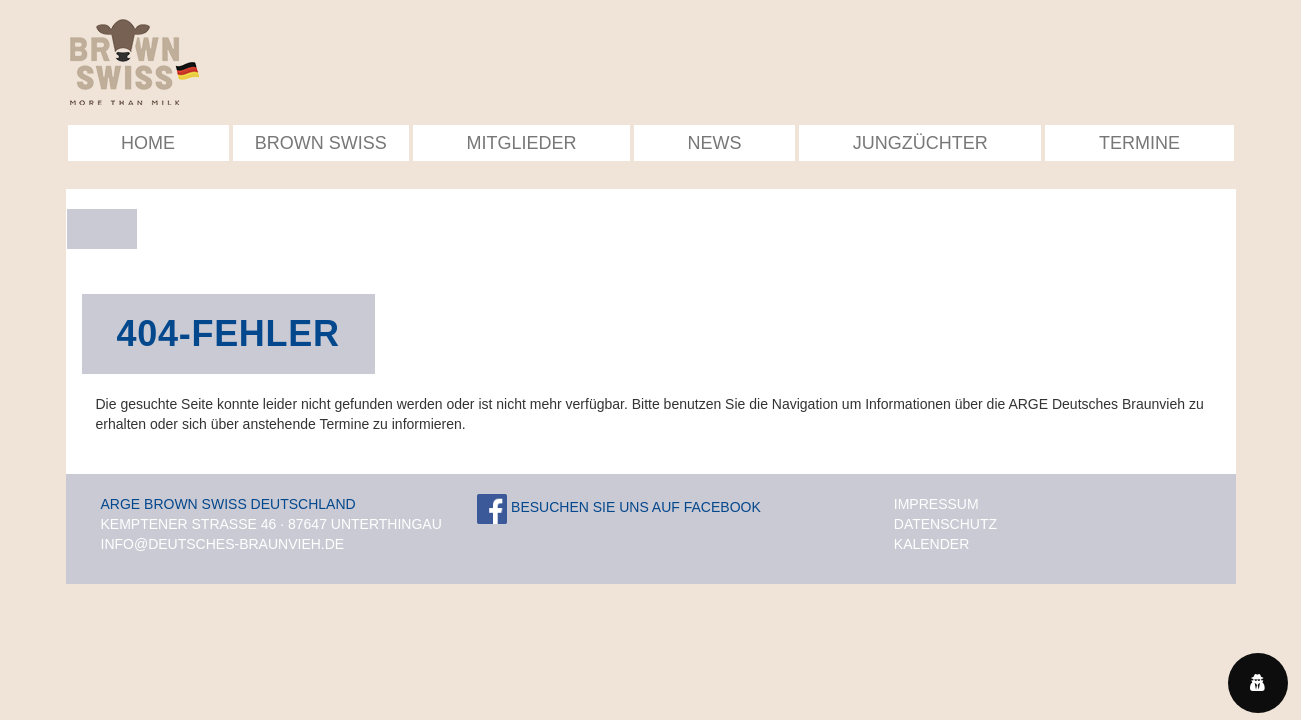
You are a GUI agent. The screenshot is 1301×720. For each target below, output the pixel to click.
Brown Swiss (321, 143)
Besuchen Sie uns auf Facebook (619, 507)
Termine (1139, 143)
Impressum (936, 504)
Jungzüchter (920, 143)
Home (148, 143)
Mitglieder (521, 143)
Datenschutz (945, 524)
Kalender (931, 544)
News (715, 143)
